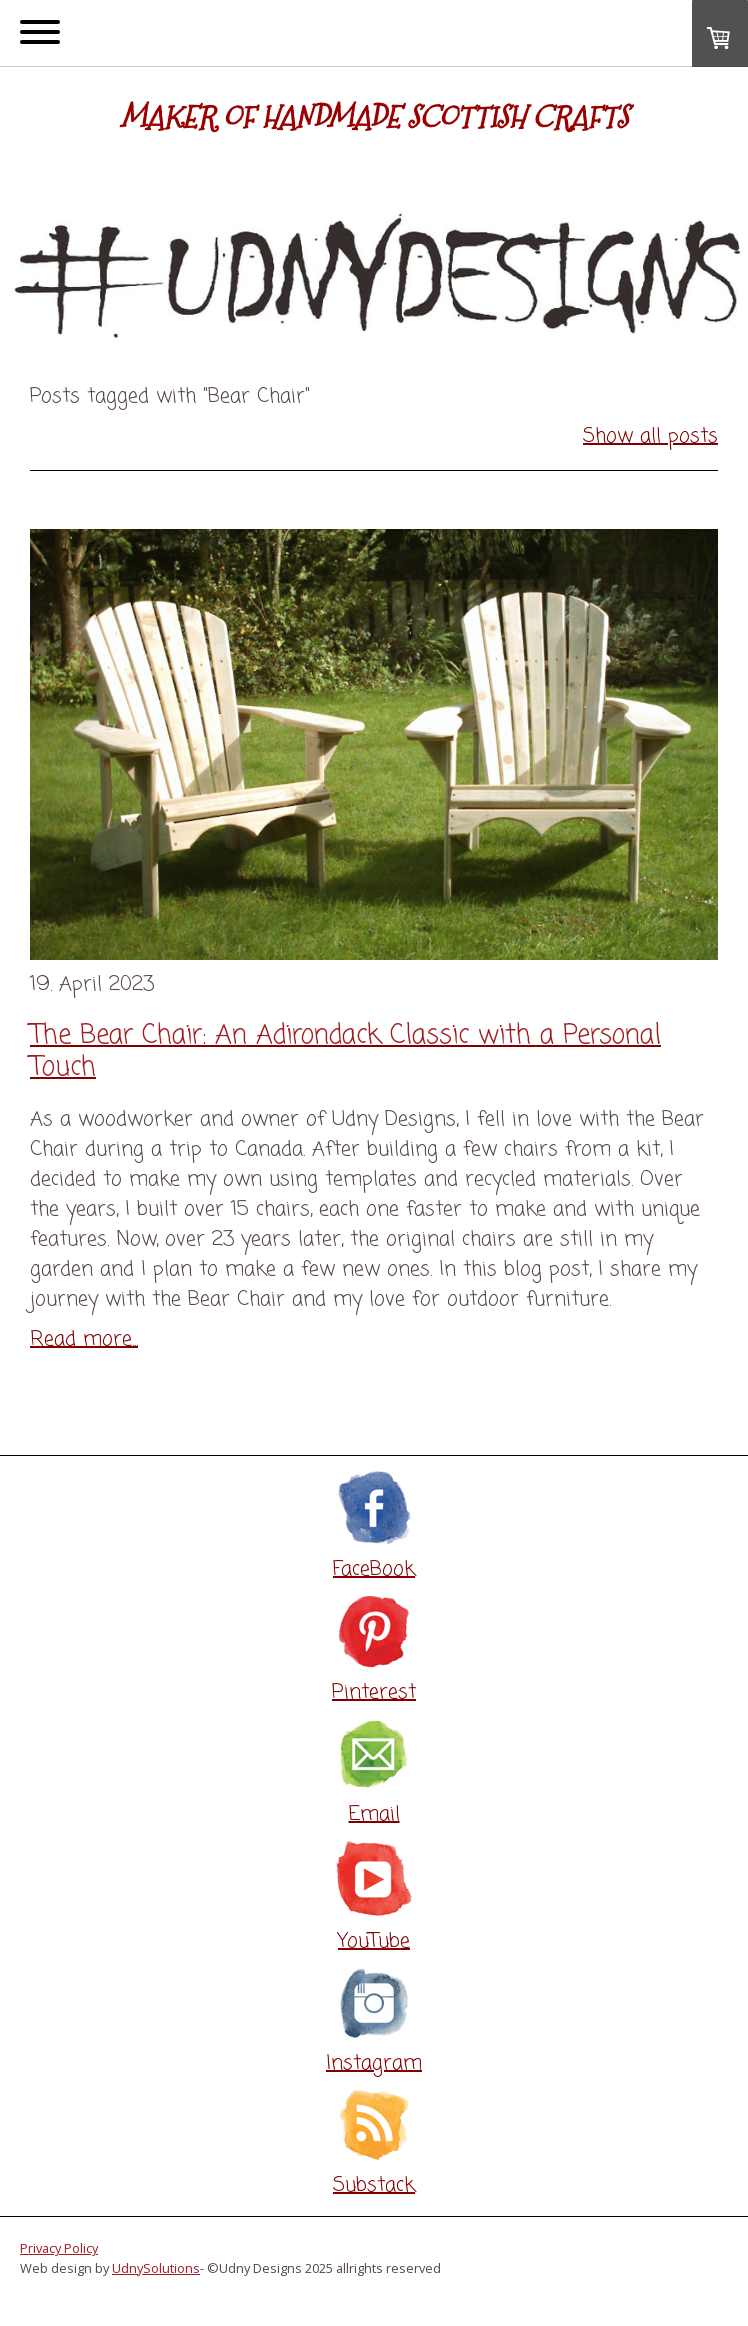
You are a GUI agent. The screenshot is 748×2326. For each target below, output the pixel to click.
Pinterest (374, 1692)
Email (374, 1814)
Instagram (374, 2063)
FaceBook (374, 1569)
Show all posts (650, 436)
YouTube (374, 1941)
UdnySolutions (156, 2268)
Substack (374, 2185)
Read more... (84, 1339)
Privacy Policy (59, 2248)
